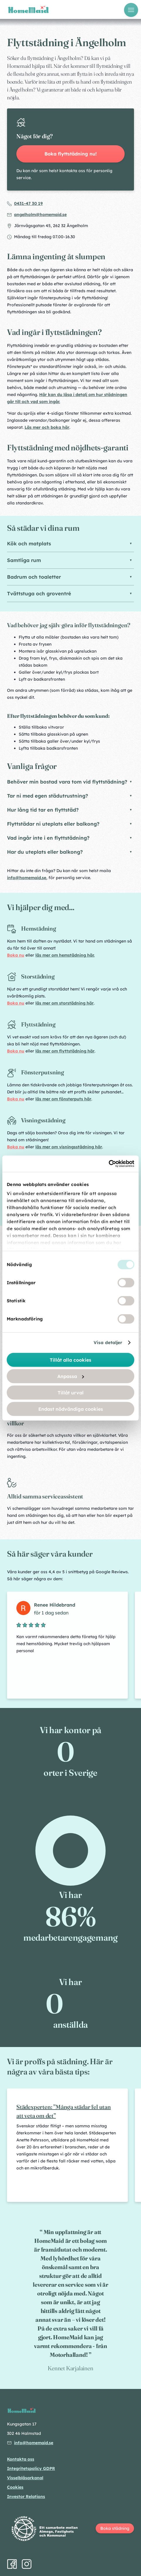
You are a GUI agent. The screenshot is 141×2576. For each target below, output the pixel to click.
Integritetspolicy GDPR (31, 2468)
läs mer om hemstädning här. (64, 955)
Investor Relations (26, 2496)
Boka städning (114, 2528)
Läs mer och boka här (47, 427)
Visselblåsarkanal (25, 2477)
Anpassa (70, 1376)
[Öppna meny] (131, 10)
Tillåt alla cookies (70, 1360)
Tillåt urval (71, 1392)
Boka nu (15, 955)
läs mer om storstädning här (64, 1003)
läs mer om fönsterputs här (63, 1099)
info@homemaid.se (26, 877)
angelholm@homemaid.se (40, 214)
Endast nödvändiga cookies (70, 1409)
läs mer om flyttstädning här (64, 1051)
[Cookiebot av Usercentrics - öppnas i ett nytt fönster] (108, 1164)
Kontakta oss (20, 2459)
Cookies (15, 2487)
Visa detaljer (108, 1342)
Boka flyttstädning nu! (70, 154)
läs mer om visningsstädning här (68, 1146)
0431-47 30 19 (28, 203)
